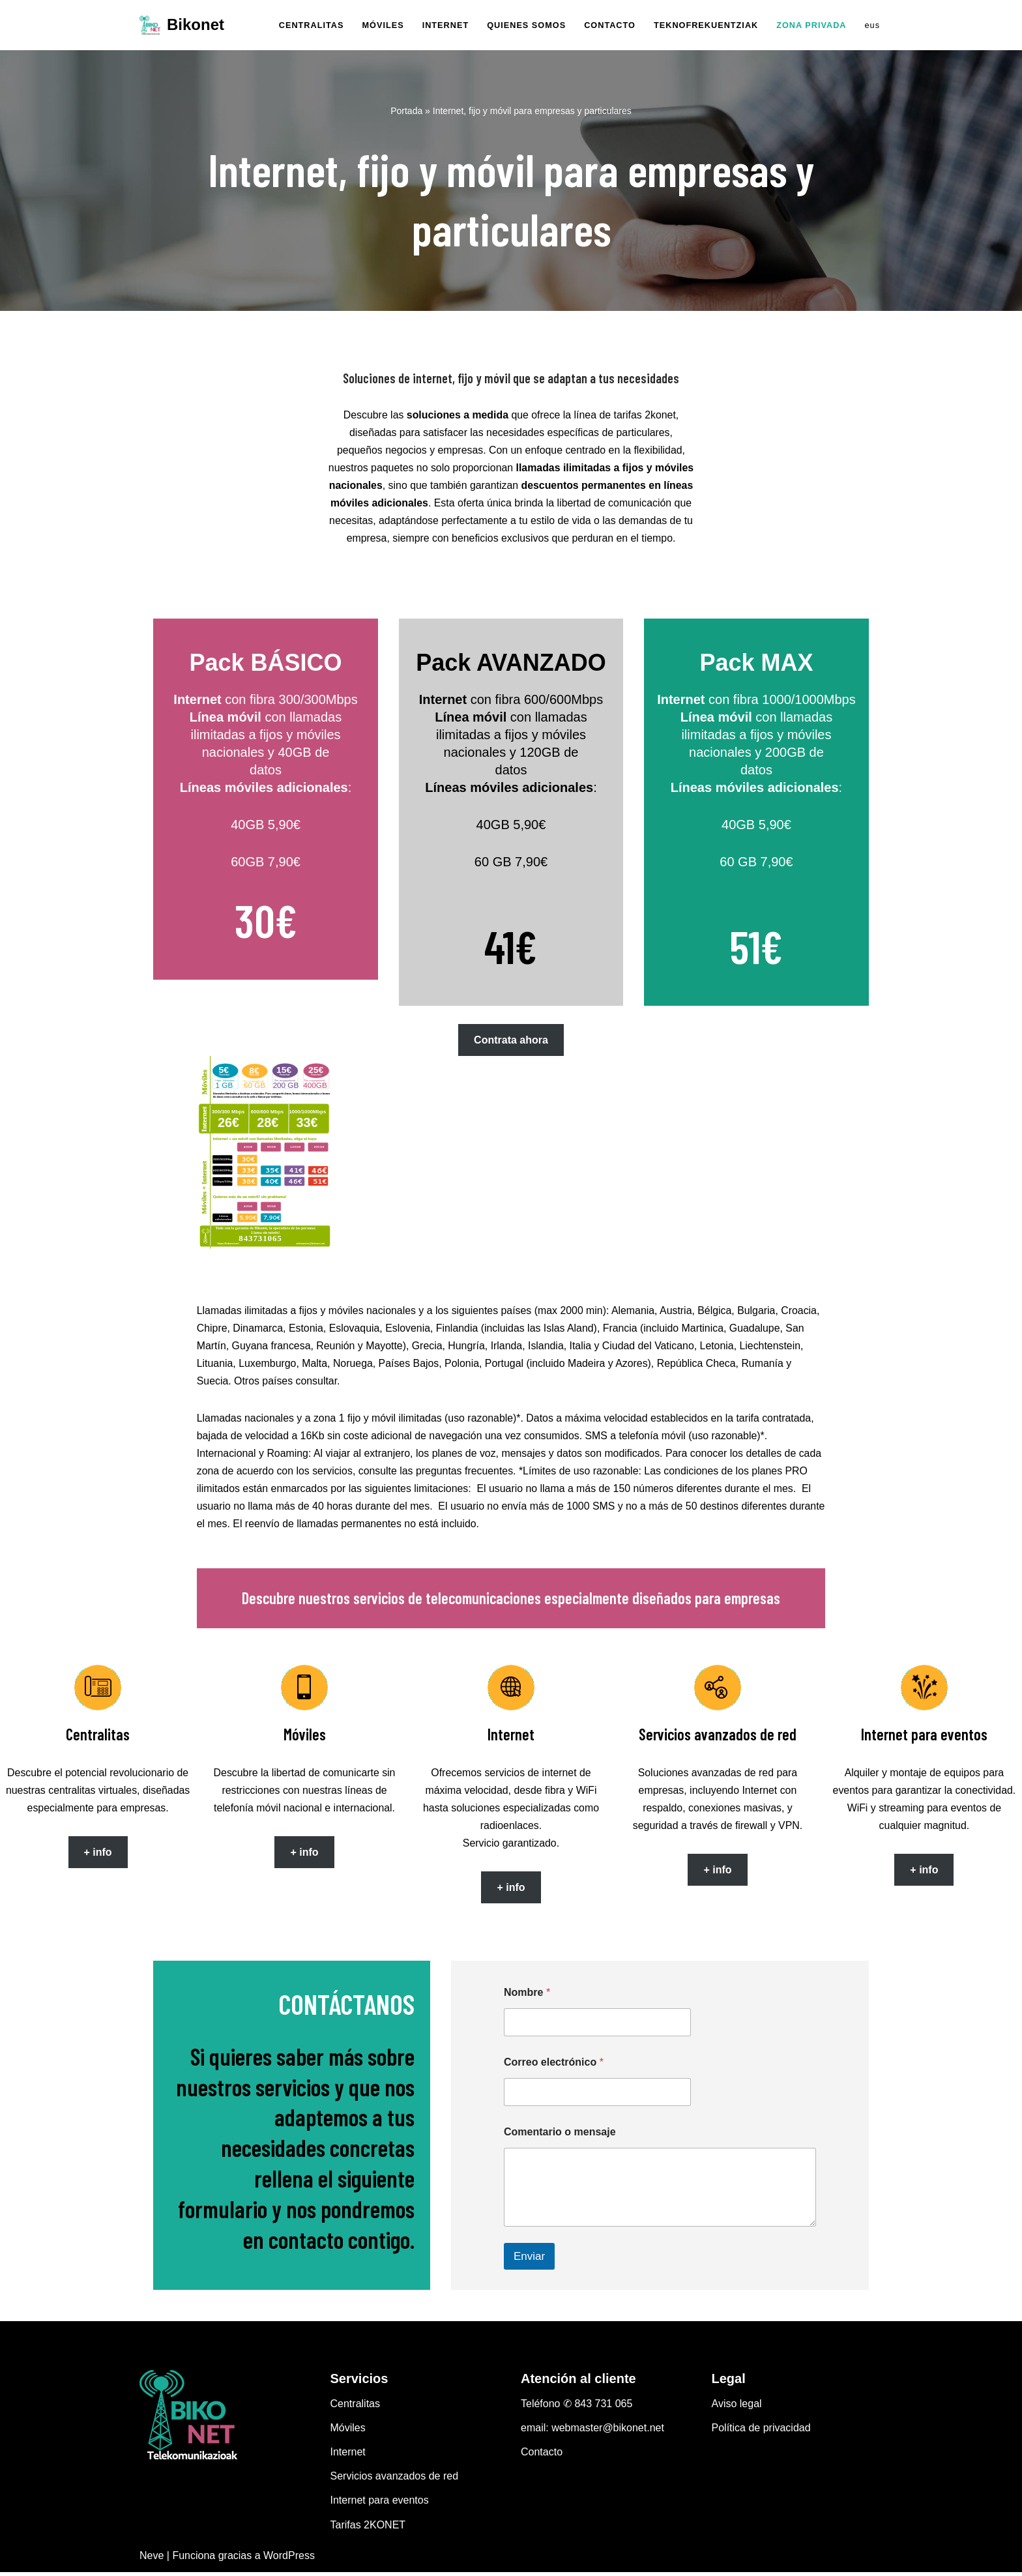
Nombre (527, 1996)
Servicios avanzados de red (394, 2480)
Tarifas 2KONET (368, 2528)
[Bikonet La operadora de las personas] (181, 25)
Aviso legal (737, 2407)
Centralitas (355, 2407)
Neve (151, 2559)
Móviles (348, 2431)
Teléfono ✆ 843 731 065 (576, 2407)
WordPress (289, 2559)
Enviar (529, 2260)
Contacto (541, 2455)
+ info (97, 1856)
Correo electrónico (554, 2066)
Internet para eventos (379, 2504)
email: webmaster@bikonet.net (592, 2431)
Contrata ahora (511, 1041)
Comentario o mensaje (560, 2136)
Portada (406, 111)
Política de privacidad (761, 2431)
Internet (348, 2455)
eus (872, 25)
